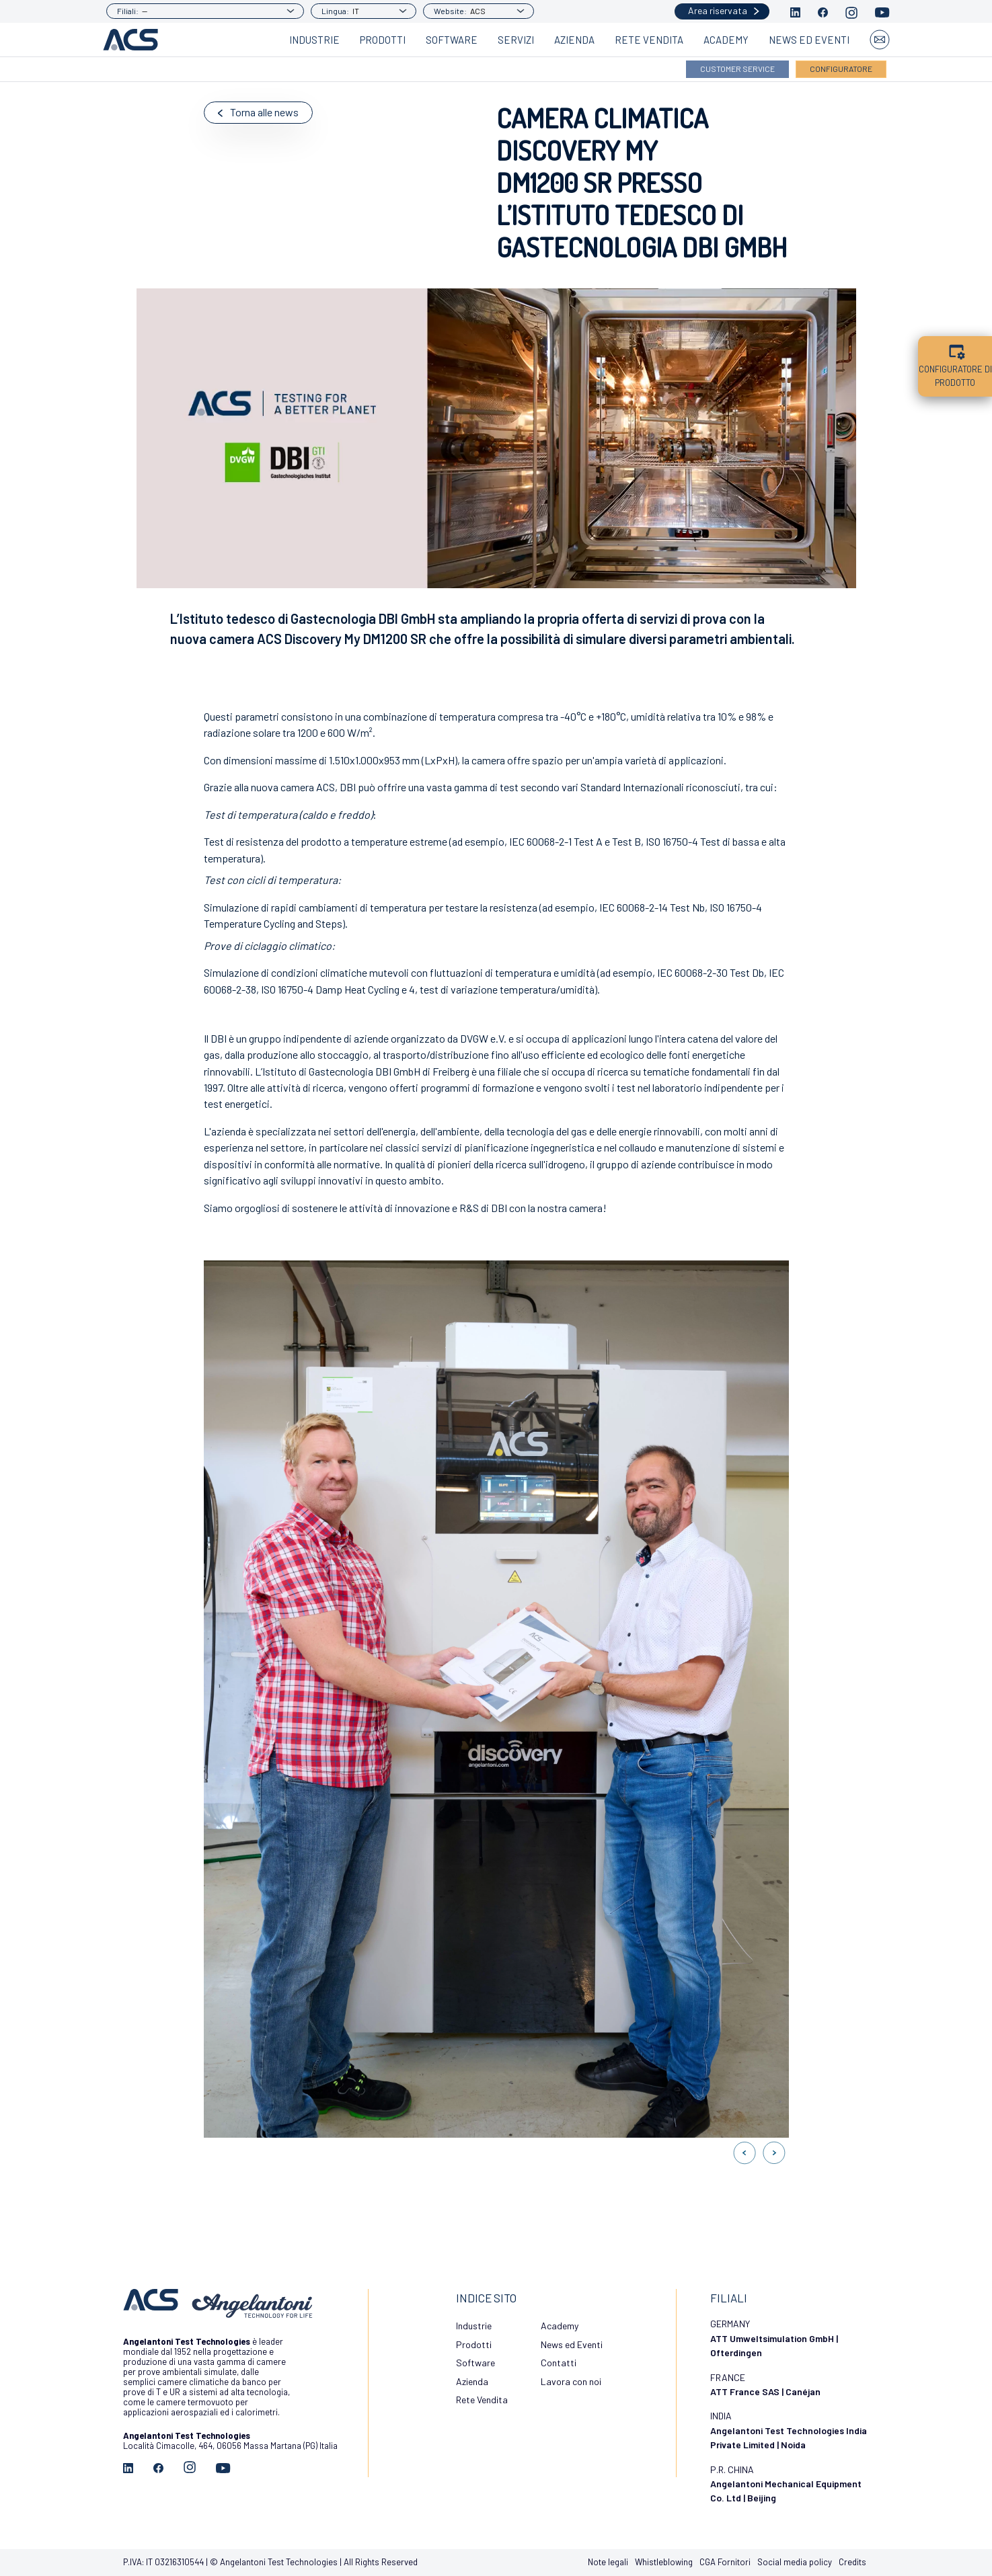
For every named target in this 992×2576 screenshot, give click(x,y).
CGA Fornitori (725, 2562)
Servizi (516, 40)
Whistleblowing (664, 2562)
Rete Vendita (649, 40)
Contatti (558, 2362)
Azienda (574, 40)
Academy (726, 40)
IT (355, 10)
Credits (852, 2562)
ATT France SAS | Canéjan (765, 2391)
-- (144, 10)
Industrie (314, 40)
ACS (478, 10)
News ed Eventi (809, 40)
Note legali (608, 2562)
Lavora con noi (571, 2381)
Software (452, 40)
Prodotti (383, 40)
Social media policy (794, 2562)
